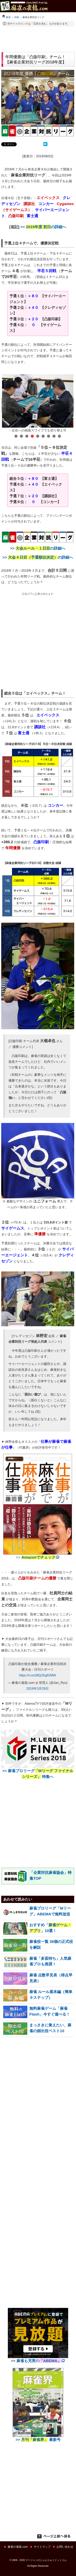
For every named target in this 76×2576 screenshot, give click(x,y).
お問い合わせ (64, 2546)
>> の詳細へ (43, 227)
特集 (16, 17)
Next (72, 405)
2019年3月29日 (37, 1688)
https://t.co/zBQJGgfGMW (37, 1675)
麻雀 (6, 17)
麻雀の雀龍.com (18, 2546)
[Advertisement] (38, 39)
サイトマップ (42, 2546)
